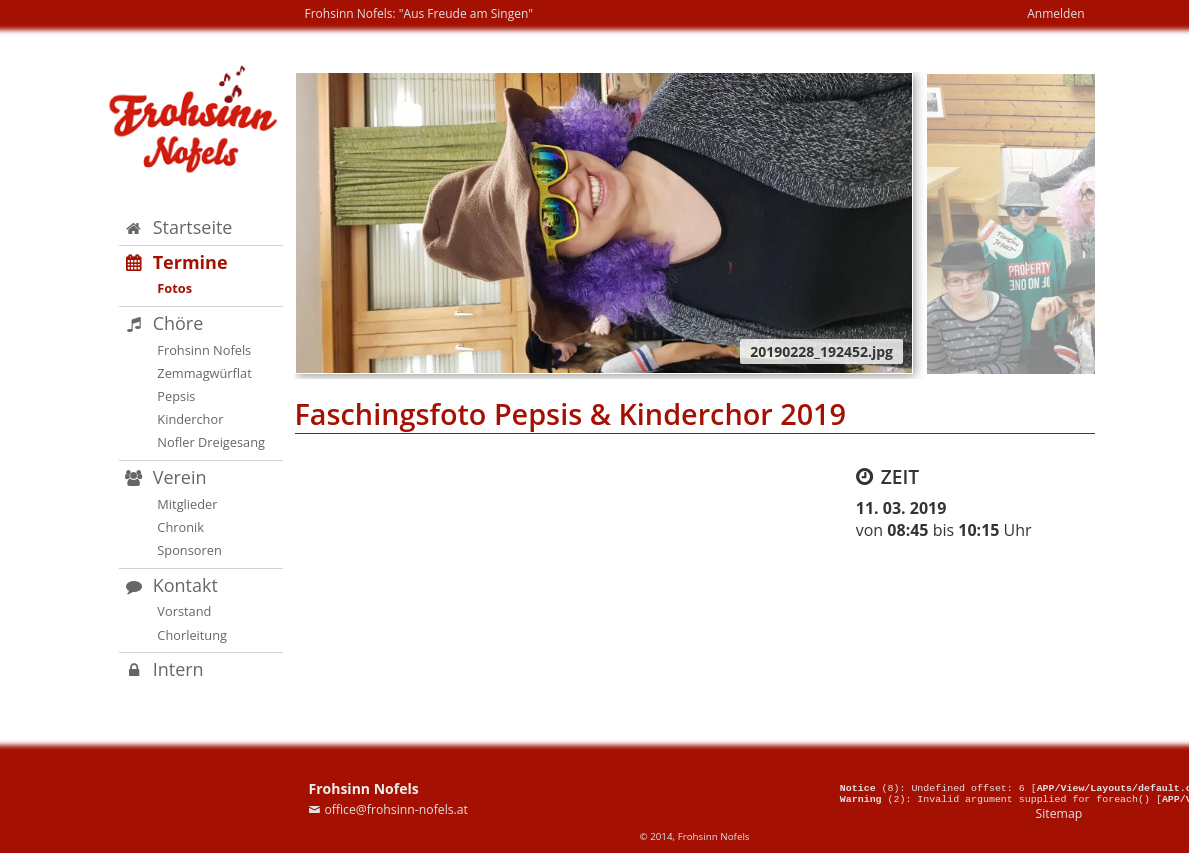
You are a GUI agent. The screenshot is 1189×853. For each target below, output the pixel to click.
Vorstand (184, 611)
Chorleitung (192, 635)
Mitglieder (187, 504)
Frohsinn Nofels (204, 350)
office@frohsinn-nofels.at (396, 809)
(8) (870, 784)
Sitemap (1059, 813)
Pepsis (176, 396)
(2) (873, 798)
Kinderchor (190, 419)
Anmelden (1055, 13)
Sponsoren (189, 550)
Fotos (174, 288)
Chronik (180, 527)
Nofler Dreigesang (211, 442)
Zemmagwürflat (204, 373)
